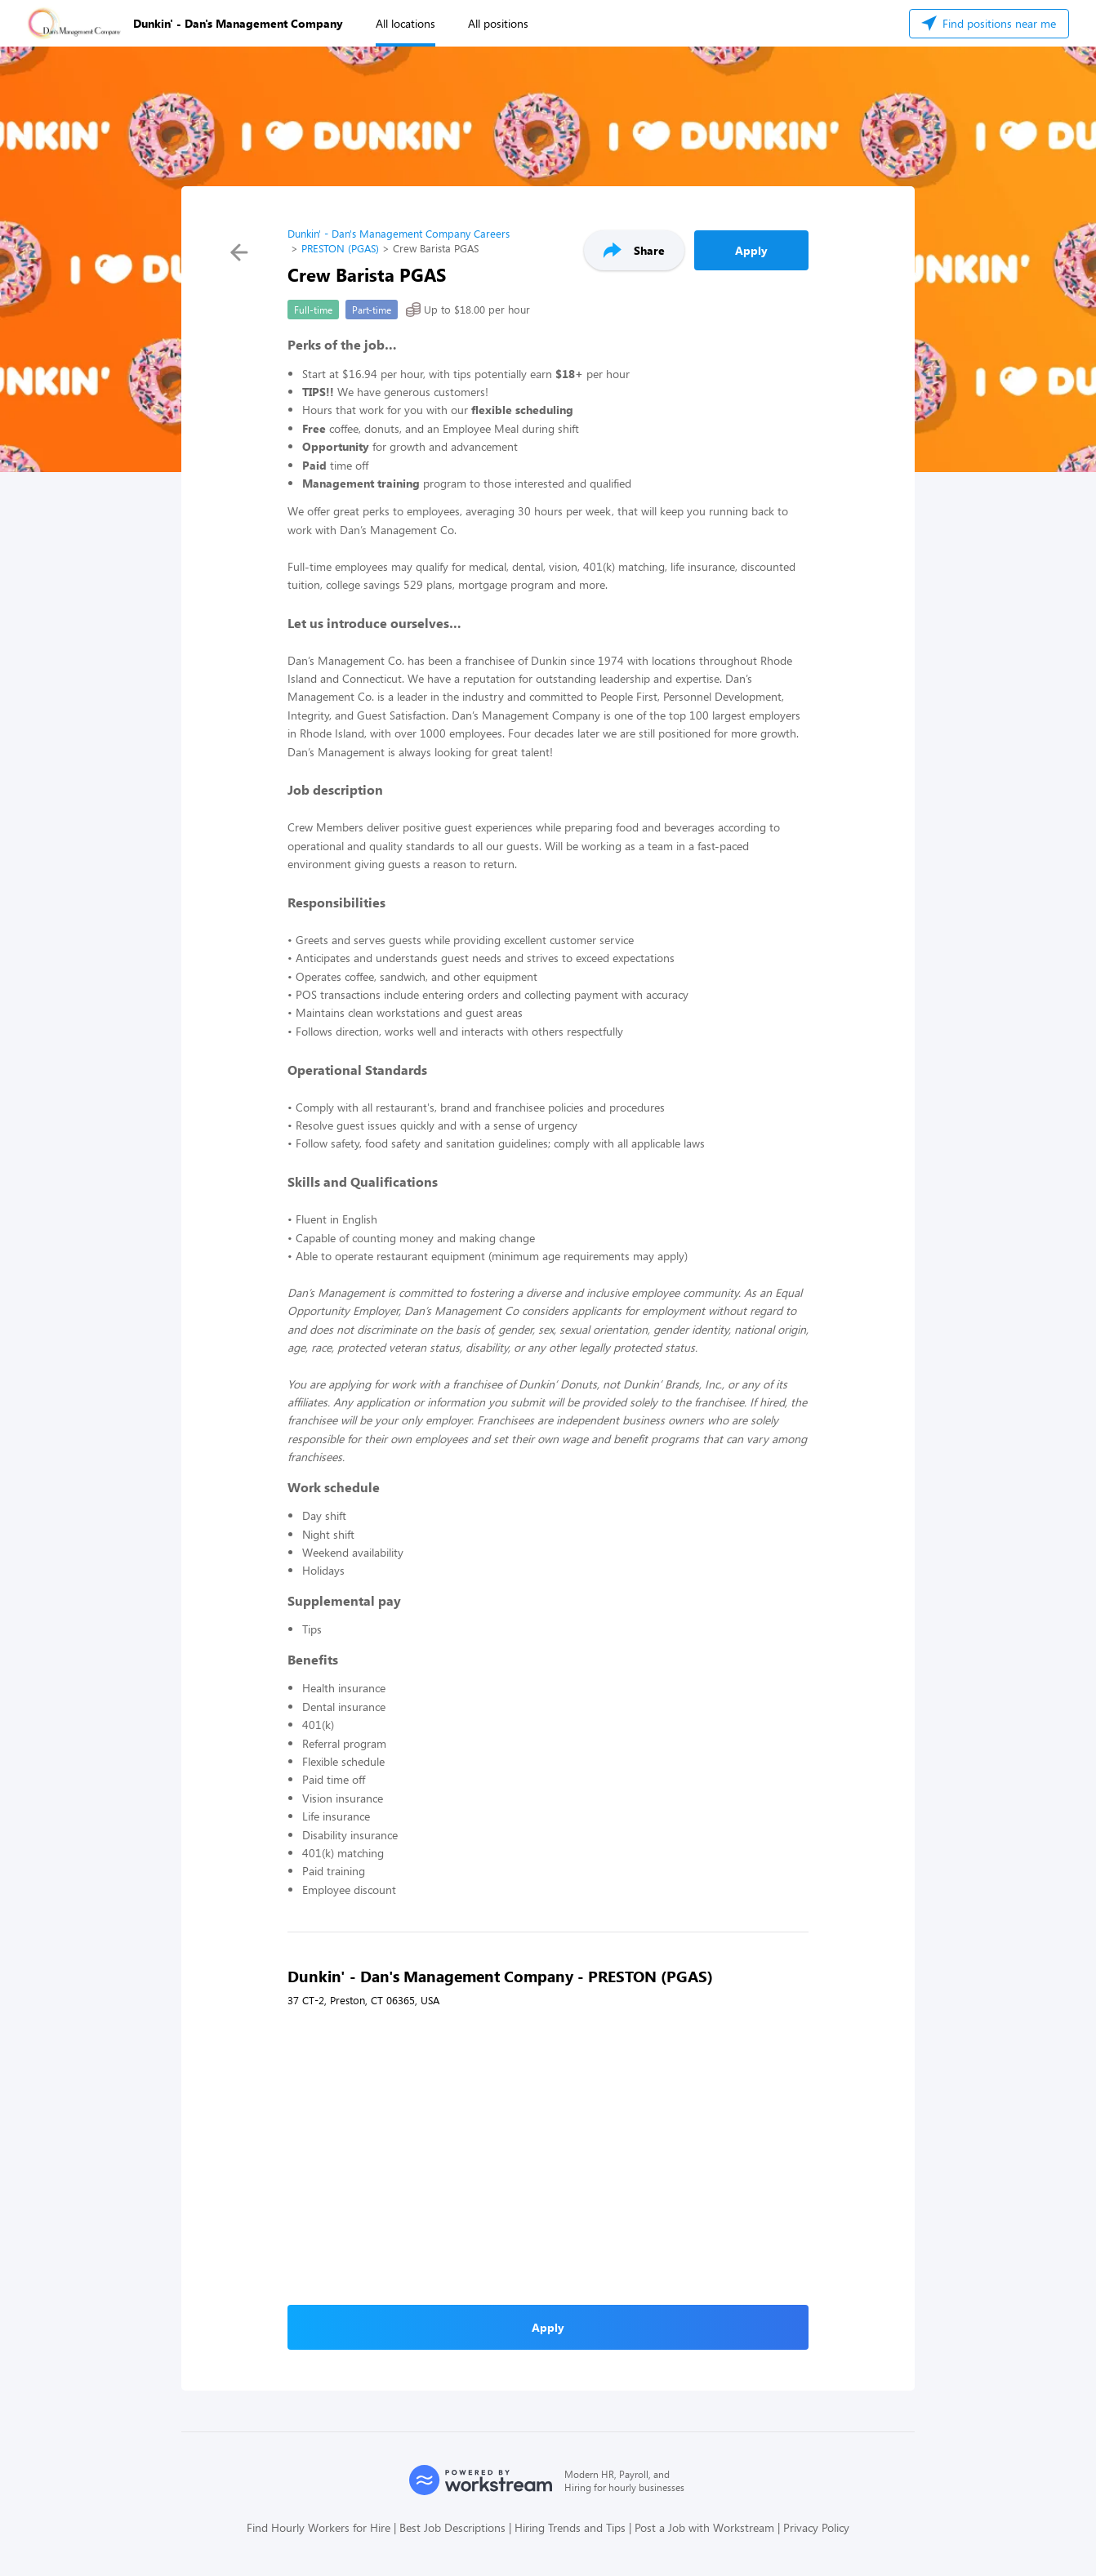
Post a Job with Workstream (704, 2527)
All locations (405, 23)
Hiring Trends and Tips (570, 2527)
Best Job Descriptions (452, 2527)
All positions (498, 23)
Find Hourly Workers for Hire (318, 2527)
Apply (751, 250)
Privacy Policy (816, 2527)
